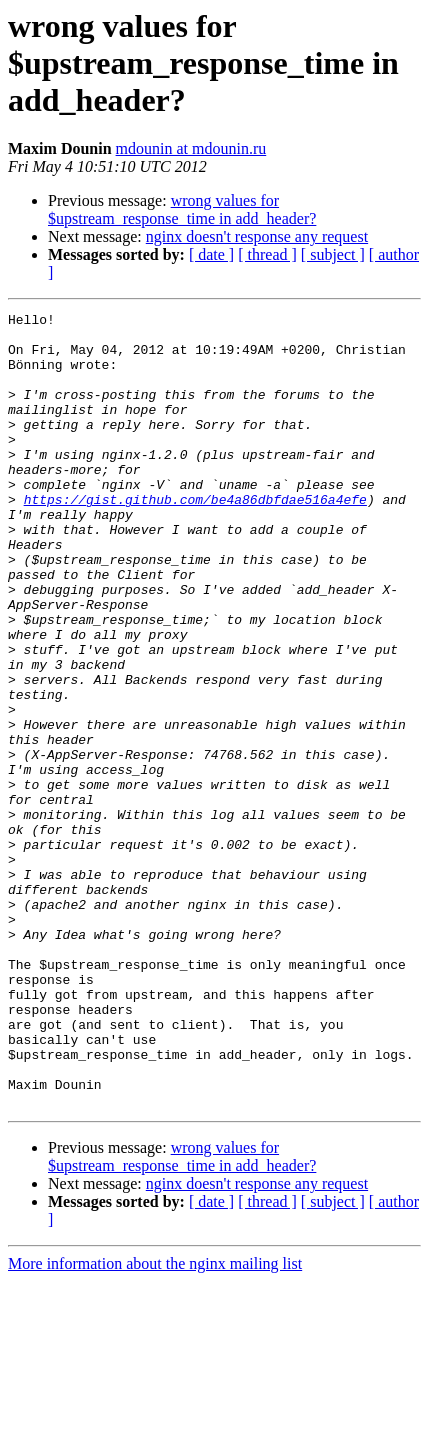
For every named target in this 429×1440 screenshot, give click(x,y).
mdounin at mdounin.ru (191, 148)
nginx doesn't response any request (257, 236)
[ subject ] (333, 254)
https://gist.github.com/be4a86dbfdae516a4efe (195, 538)
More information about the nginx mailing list (155, 1422)
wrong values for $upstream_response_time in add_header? (182, 209)
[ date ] (211, 254)
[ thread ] (267, 254)
